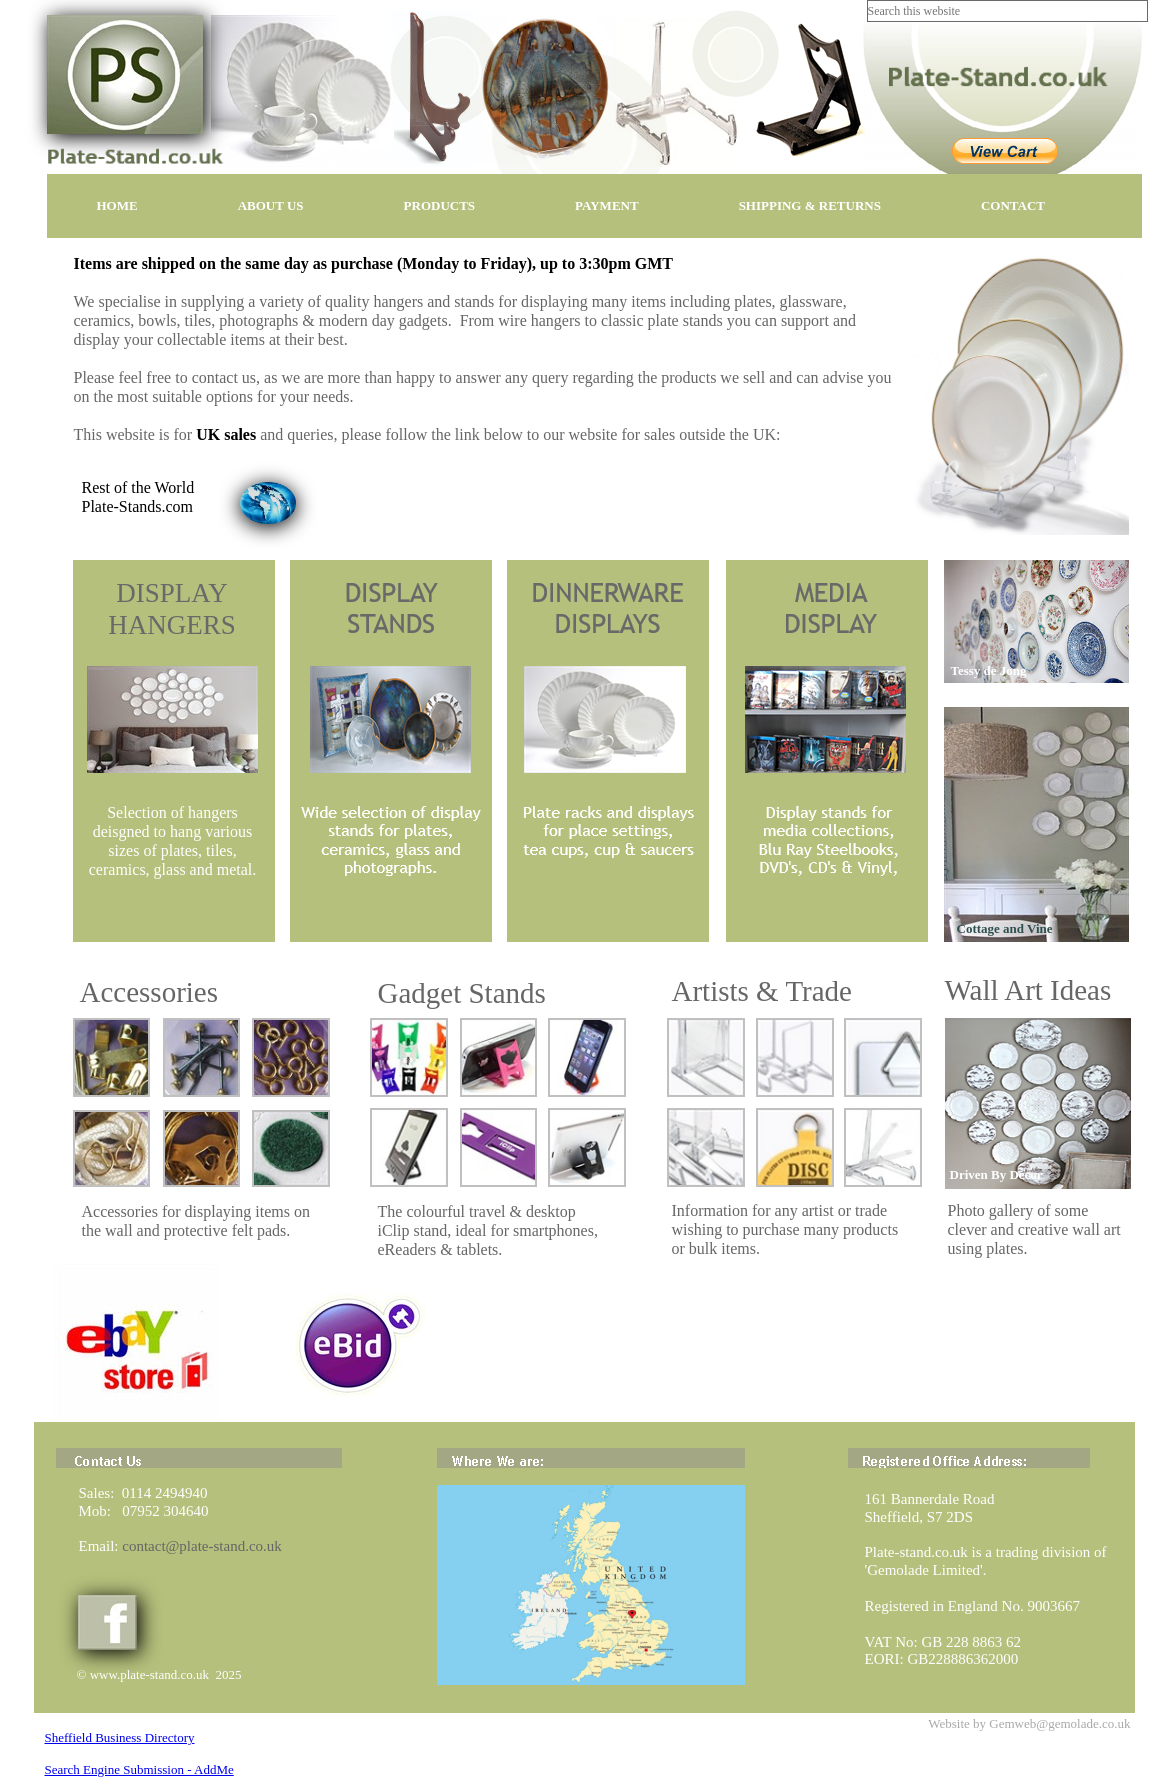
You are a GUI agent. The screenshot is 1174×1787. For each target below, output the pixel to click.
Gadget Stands (462, 993)
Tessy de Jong (989, 670)
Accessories (149, 992)
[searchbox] (1007, 11)
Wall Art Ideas (1028, 990)
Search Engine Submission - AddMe (139, 1769)
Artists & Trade (762, 991)
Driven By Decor (996, 1174)
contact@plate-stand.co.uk (202, 1546)
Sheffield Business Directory (120, 1737)
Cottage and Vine (1005, 928)
